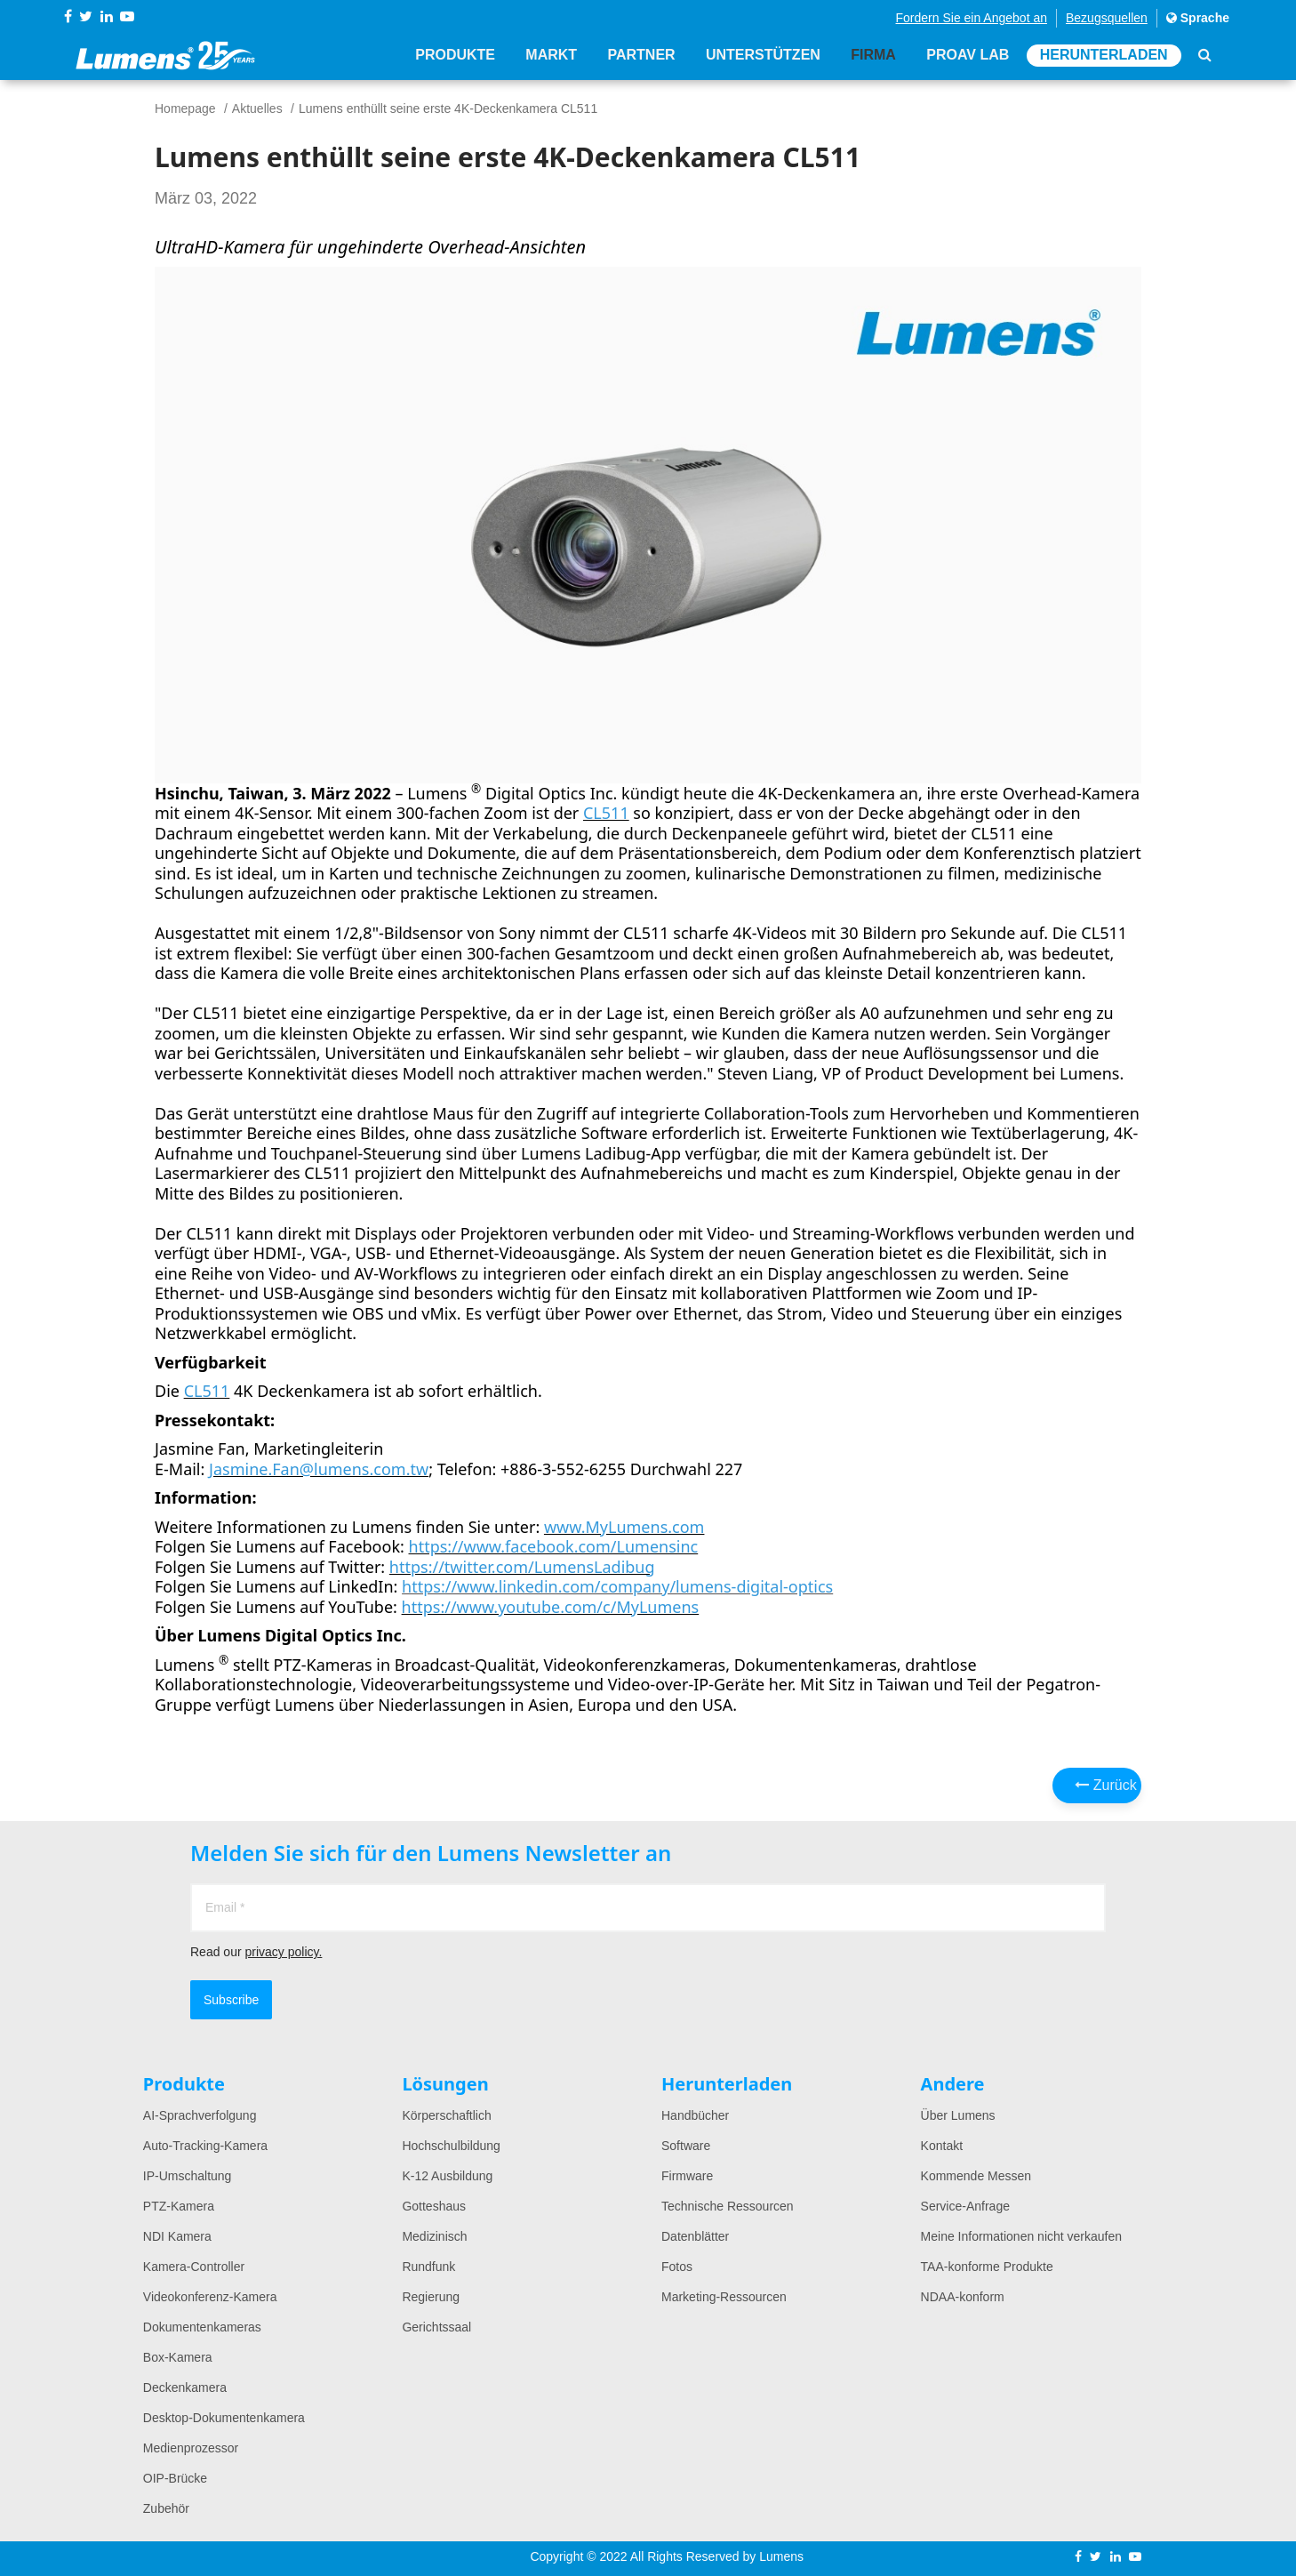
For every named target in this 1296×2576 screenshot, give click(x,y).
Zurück (1105, 1785)
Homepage (185, 108)
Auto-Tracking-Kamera (205, 2146)
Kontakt (942, 2146)
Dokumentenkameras (202, 2327)
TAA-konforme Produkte (987, 2266)
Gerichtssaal (436, 2327)
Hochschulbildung (451, 2146)
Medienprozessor (190, 2448)
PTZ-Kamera (178, 2206)
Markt (551, 55)
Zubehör (166, 2508)
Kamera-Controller (193, 2266)
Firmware (687, 2176)
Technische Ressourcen (727, 2206)
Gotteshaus (434, 2206)
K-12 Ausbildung (447, 2176)
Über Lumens (958, 2115)
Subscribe (231, 2000)
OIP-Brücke (175, 2478)
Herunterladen (1104, 55)
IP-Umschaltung (187, 2176)
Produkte (455, 55)
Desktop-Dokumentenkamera (224, 2418)
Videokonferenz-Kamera (210, 2297)
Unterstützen (763, 55)
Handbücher (695, 2115)
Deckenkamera (185, 2387)
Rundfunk (428, 2266)
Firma (873, 55)
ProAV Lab (967, 55)
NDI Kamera (177, 2236)
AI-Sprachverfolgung (200, 2115)
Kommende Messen (976, 2176)
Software (685, 2146)
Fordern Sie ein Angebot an (971, 18)
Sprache (1197, 18)
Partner (641, 55)
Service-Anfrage (965, 2206)
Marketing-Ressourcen (724, 2297)
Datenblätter (695, 2236)
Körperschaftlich (446, 2115)
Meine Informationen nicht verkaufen (1021, 2236)
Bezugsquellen (1107, 18)
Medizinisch (434, 2236)
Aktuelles (257, 108)
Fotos (676, 2266)
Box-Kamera (177, 2357)
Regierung (431, 2297)
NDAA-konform (962, 2297)
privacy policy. (283, 1952)
